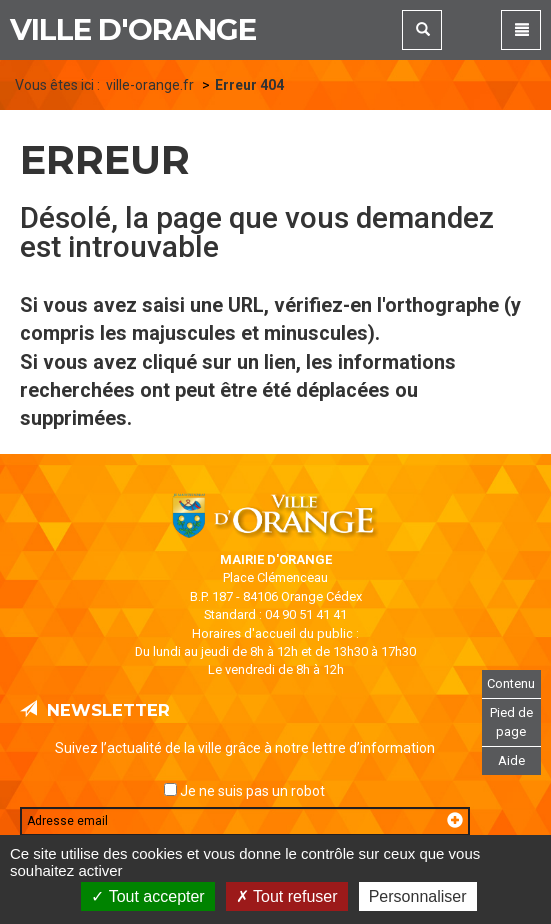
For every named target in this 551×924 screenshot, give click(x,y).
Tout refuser (287, 896)
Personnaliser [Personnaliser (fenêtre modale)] (418, 896)
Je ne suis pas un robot (244, 791)
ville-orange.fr (150, 85)
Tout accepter (147, 896)
